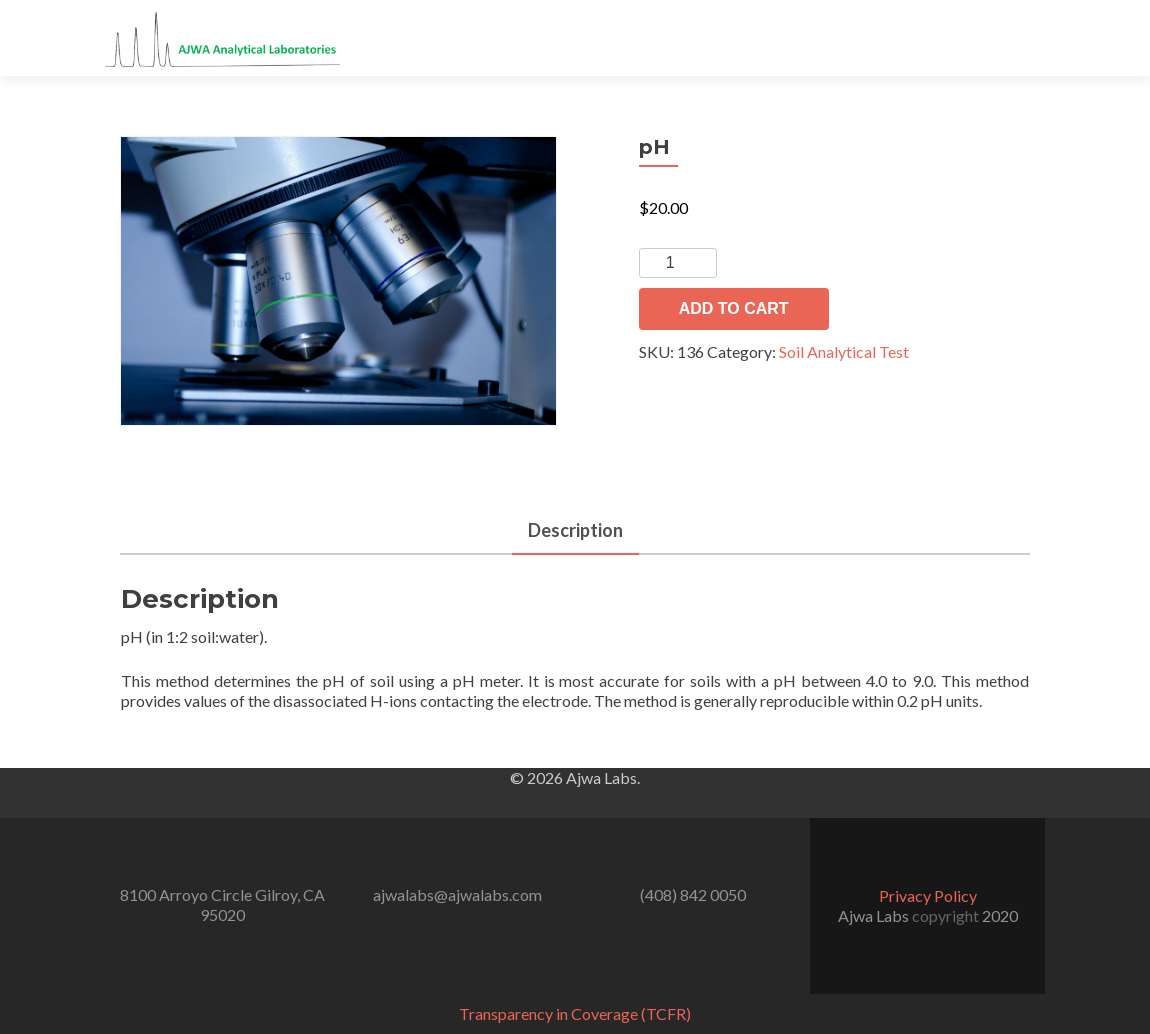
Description (575, 530)
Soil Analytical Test (844, 351)
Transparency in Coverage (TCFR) (575, 1013)
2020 (1000, 915)
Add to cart (734, 308)
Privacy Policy (928, 895)
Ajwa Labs (875, 915)
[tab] (575, 531)
